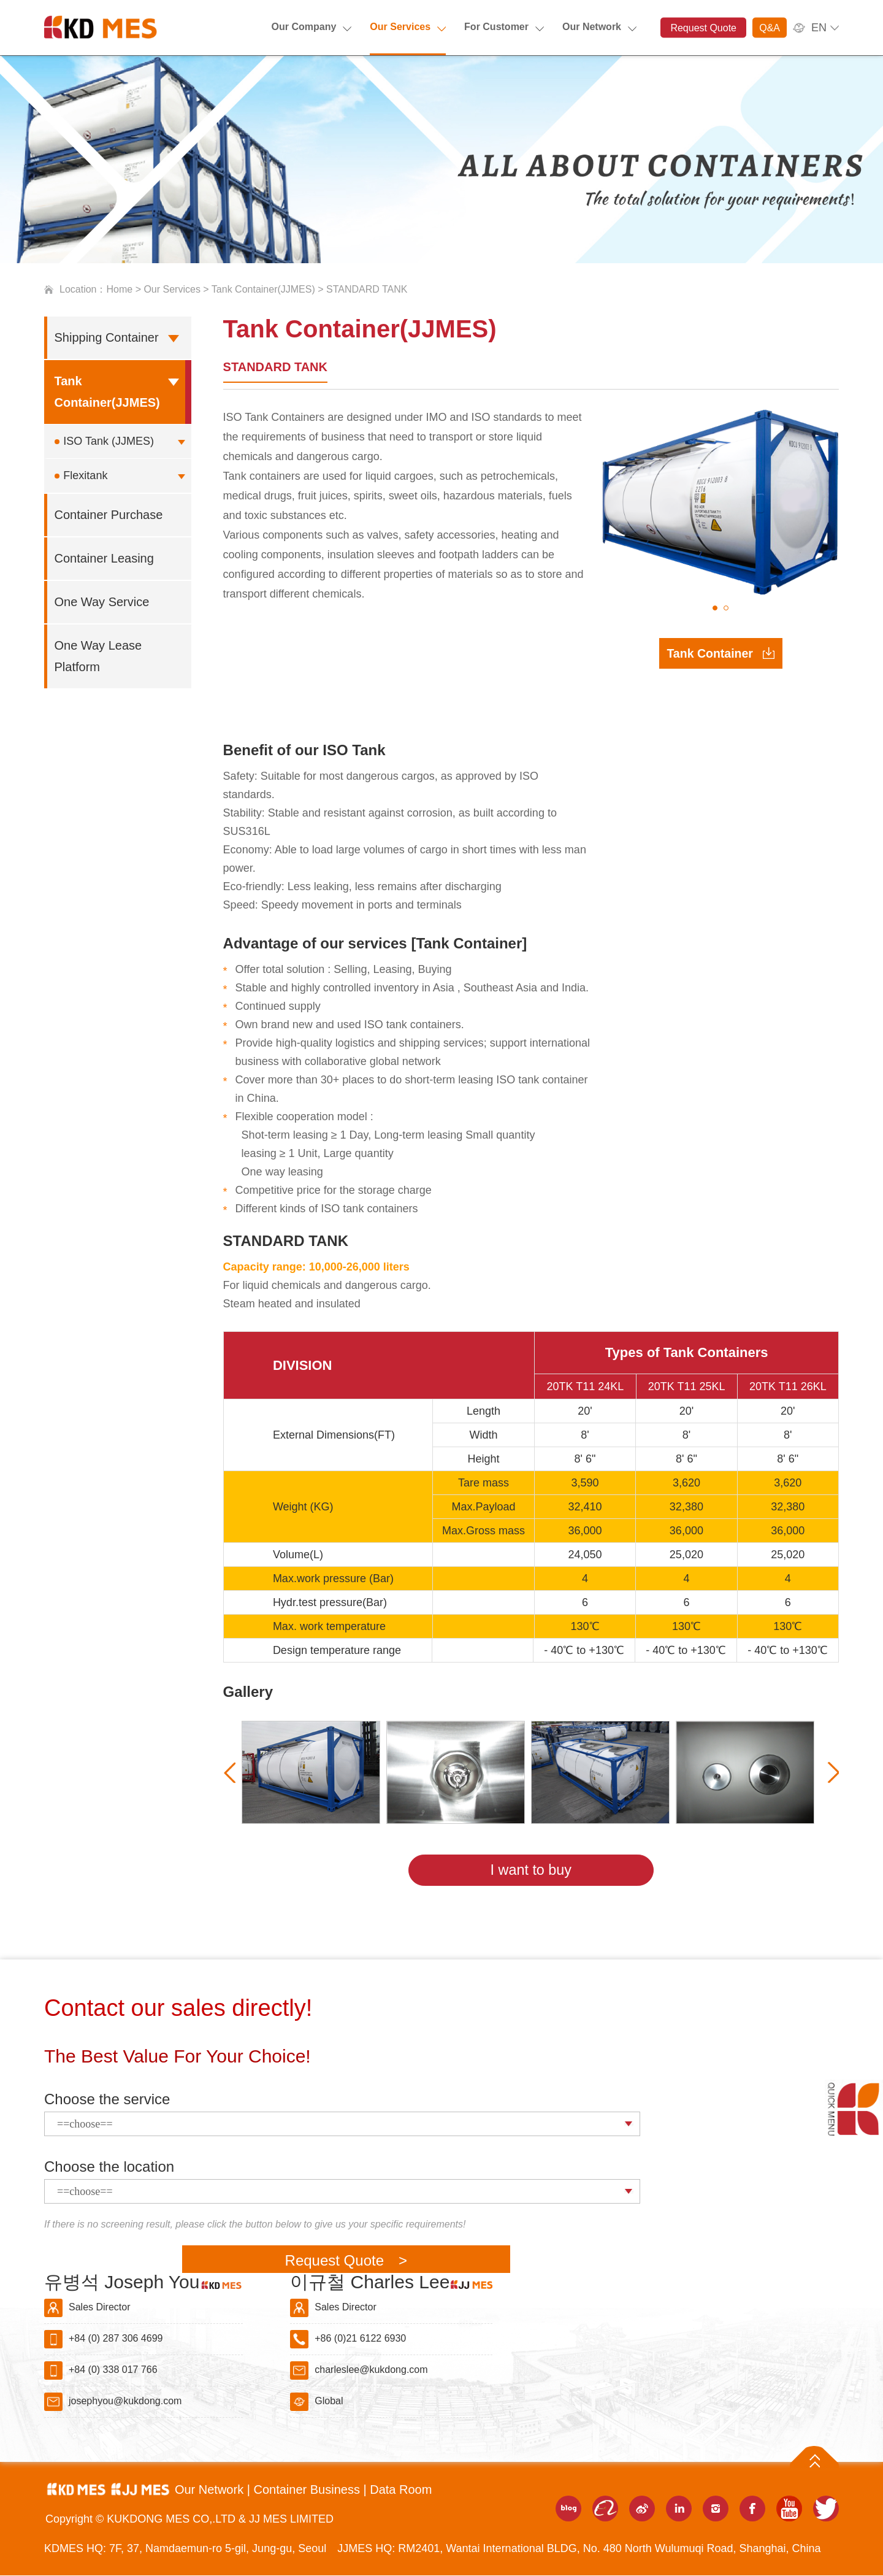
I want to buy (531, 1870)
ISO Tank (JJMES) (108, 441)
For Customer (496, 26)
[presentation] (232, 1772)
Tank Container (710, 656)
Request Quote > (346, 2261)
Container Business (308, 2490)
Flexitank (85, 475)
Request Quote (703, 28)
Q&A (769, 28)
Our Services (400, 26)
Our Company (304, 26)
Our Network (591, 26)
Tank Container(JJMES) (263, 289)
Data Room (401, 2490)
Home (120, 289)
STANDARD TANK (275, 367)
